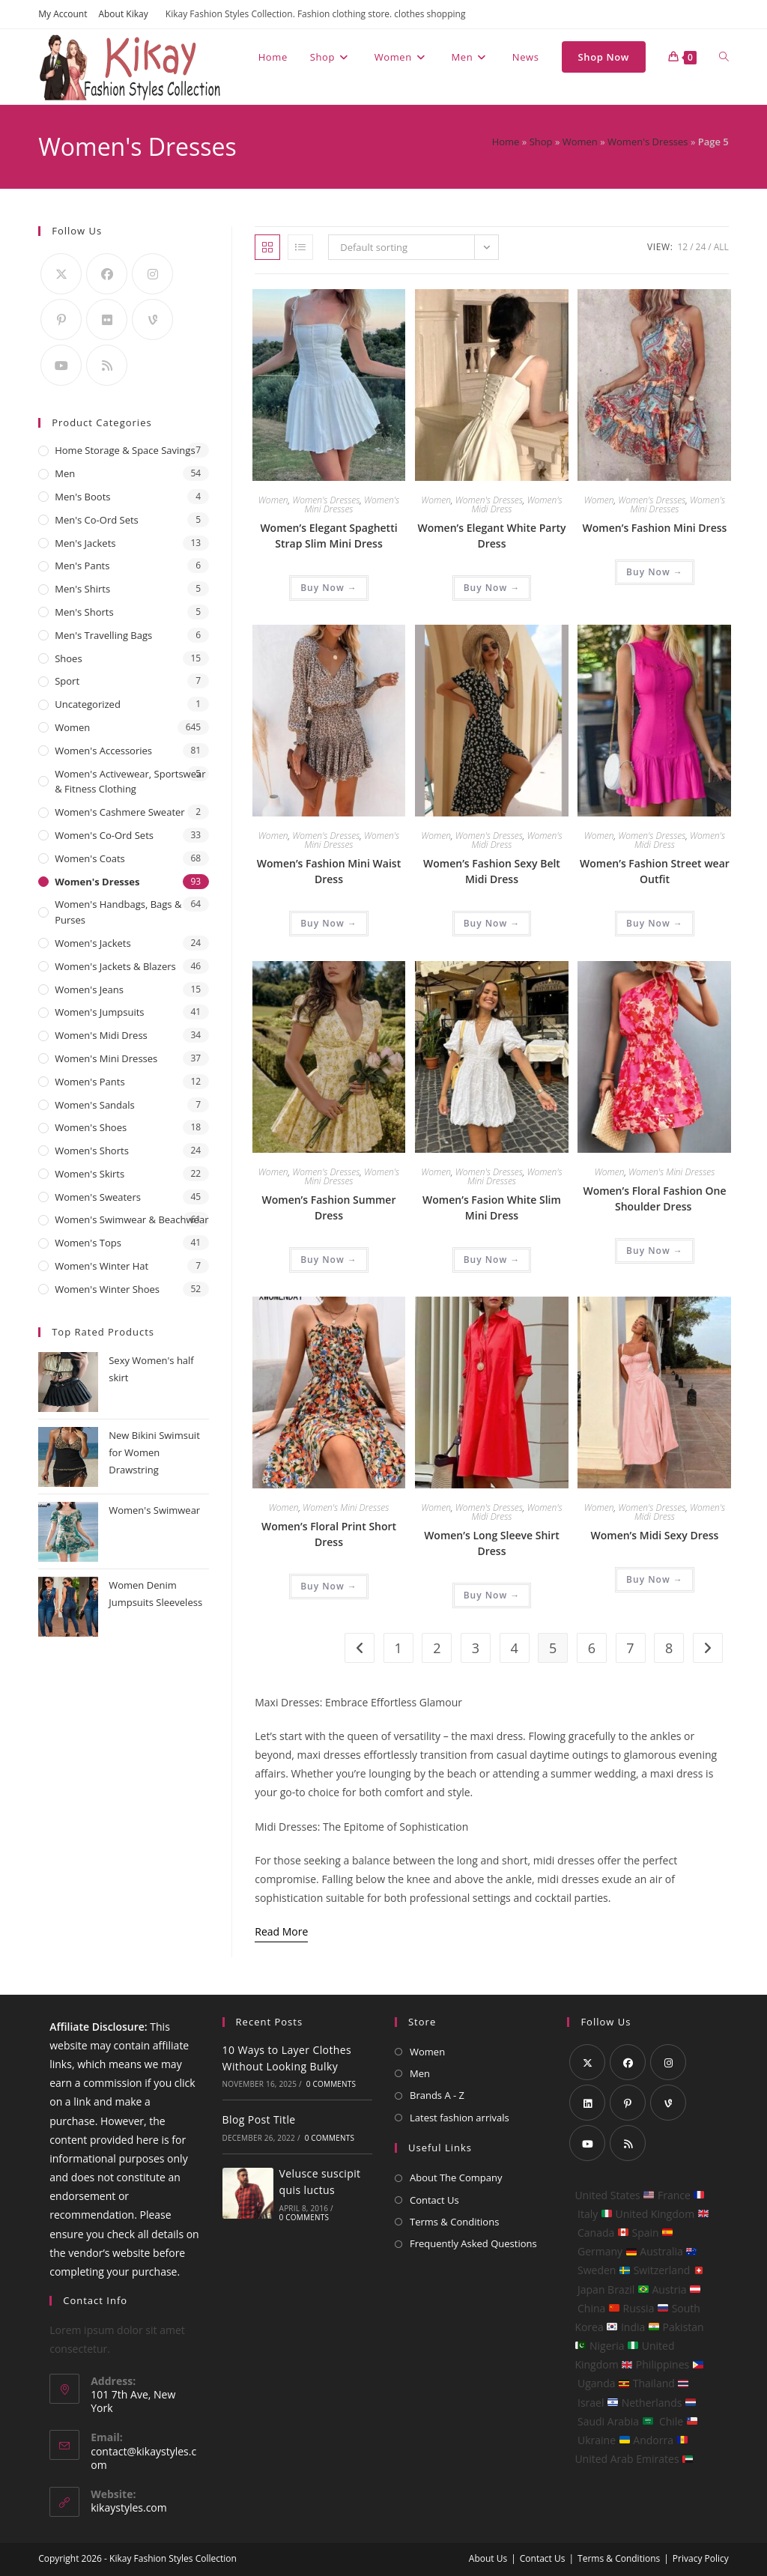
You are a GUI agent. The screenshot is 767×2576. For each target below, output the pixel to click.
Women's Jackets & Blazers (115, 966)
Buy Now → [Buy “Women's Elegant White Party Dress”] (492, 587)
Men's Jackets (85, 543)
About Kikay (123, 13)
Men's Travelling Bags (103, 635)
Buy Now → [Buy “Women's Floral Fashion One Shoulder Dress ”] (654, 1250)
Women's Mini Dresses (352, 504)
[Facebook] (106, 273)
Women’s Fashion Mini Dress (655, 528)
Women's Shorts (92, 1150)
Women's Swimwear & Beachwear (131, 1219)
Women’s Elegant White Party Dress (491, 536)
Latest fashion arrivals (459, 2117)
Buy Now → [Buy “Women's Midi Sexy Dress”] (654, 1579)
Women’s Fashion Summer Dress (329, 1207)
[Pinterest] (61, 319)
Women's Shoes (91, 1127)
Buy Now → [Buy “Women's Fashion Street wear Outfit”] (654, 923)
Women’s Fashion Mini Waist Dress (329, 871)
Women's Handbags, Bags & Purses (118, 912)
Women (580, 141)
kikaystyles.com (129, 2507)
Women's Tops (88, 1242)
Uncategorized (88, 704)
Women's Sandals (95, 1105)
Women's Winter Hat (101, 1266)
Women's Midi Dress (101, 1035)
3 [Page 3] (475, 1648)
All (721, 246)
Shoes (68, 658)
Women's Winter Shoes (107, 1289)
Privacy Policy (701, 2558)
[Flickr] (106, 319)
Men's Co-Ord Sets (97, 520)
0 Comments (331, 2084)
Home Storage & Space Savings (125, 450)
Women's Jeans (89, 989)
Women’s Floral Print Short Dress (328, 1534)
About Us (488, 2558)
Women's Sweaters (98, 1197)
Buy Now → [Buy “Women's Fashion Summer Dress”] (328, 1259)
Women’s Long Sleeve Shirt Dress (492, 1543)
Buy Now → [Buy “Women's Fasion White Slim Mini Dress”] (492, 1259)
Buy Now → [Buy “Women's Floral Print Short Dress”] (328, 1586)
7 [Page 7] (630, 1648)
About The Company (456, 2177)
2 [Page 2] (436, 1648)
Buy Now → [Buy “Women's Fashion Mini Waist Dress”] (328, 923)
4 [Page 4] (514, 1648)
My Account (62, 13)
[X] (61, 273)
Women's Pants (89, 1081)
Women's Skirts (89, 1174)
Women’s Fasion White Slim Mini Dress (491, 1207)
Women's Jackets (92, 943)
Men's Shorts (84, 612)
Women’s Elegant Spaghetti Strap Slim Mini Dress (328, 536)
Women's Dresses (647, 141)
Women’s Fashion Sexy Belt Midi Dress (491, 871)
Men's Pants (82, 565)
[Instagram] (152, 273)
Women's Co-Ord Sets (104, 835)
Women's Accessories (103, 750)
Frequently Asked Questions (473, 2243)
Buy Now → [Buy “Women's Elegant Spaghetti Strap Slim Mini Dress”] (328, 587)
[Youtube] (61, 365)
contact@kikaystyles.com (143, 2458)
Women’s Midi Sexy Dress (655, 1535)
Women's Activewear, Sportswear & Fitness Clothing (130, 781)
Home (506, 141)
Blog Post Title (259, 2119)
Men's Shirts (82, 588)
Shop (541, 141)
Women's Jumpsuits (99, 1012)
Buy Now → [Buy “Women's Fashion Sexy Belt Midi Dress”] (492, 923)
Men (65, 473)
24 (701, 246)
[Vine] (152, 319)
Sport (67, 681)
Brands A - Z (437, 2095)
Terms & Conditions (454, 2221)
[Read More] (281, 1932)
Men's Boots (82, 496)
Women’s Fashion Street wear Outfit (655, 871)
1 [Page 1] (398, 1648)
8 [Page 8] (669, 1648)
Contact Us (434, 2200)
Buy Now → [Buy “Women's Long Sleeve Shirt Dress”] (492, 1595)
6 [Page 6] (591, 1648)
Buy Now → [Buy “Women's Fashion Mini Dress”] (654, 572)
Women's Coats (90, 858)
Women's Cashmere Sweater (119, 812)
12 (682, 246)
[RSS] (106, 365)
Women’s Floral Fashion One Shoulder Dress (654, 1198)
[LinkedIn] (587, 2103)
